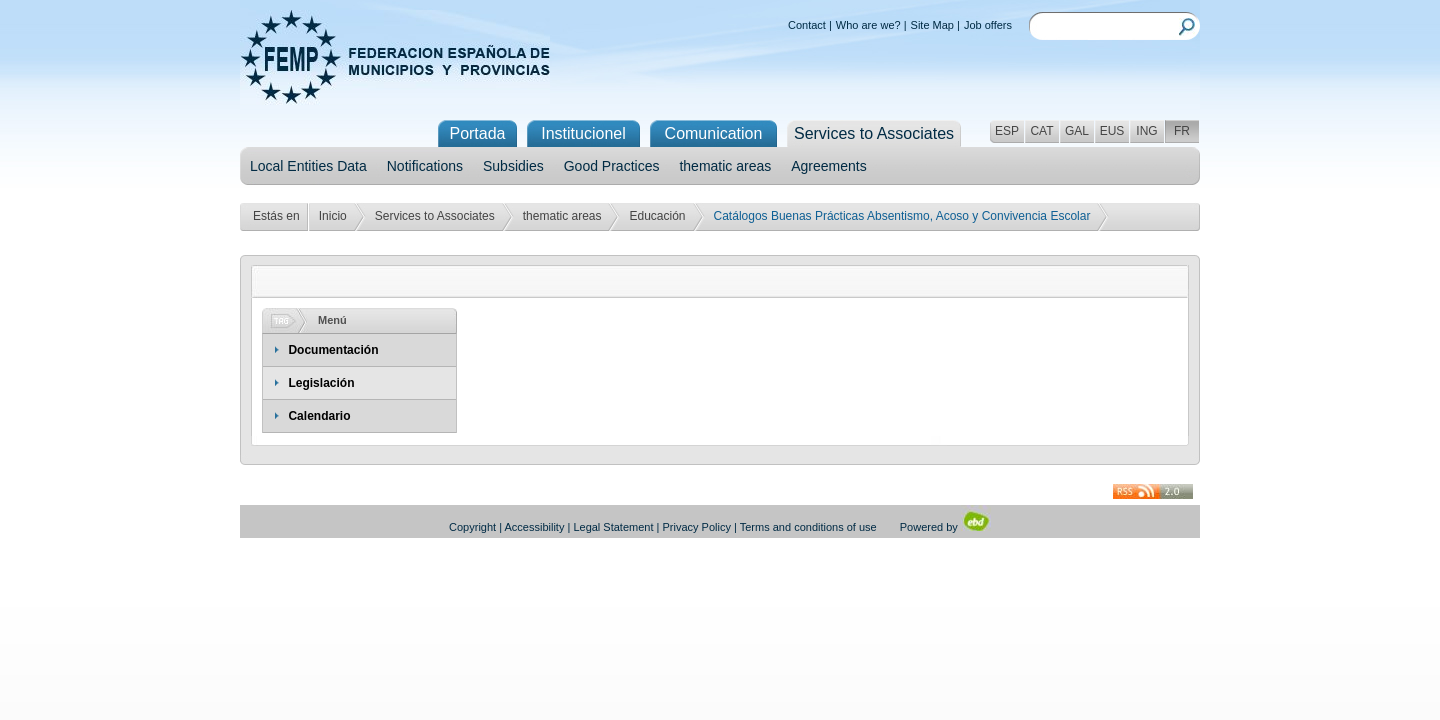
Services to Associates (435, 216)
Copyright (472, 527)
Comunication (714, 133)
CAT (1041, 131)
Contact (807, 25)
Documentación (333, 350)
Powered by (945, 527)
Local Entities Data (308, 166)
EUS (1112, 131)
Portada (477, 133)
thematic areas (725, 166)
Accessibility (535, 527)
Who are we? (868, 25)
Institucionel (583, 133)
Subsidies (513, 166)
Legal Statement (613, 527)
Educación (657, 216)
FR (1182, 131)
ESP (1007, 131)
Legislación (321, 383)
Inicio (333, 216)
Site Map (932, 25)
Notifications (425, 166)
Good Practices (612, 166)
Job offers (988, 25)
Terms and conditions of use (808, 527)
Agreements (828, 166)
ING (1146, 131)
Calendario (319, 416)
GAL (1077, 131)
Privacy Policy (697, 527)
